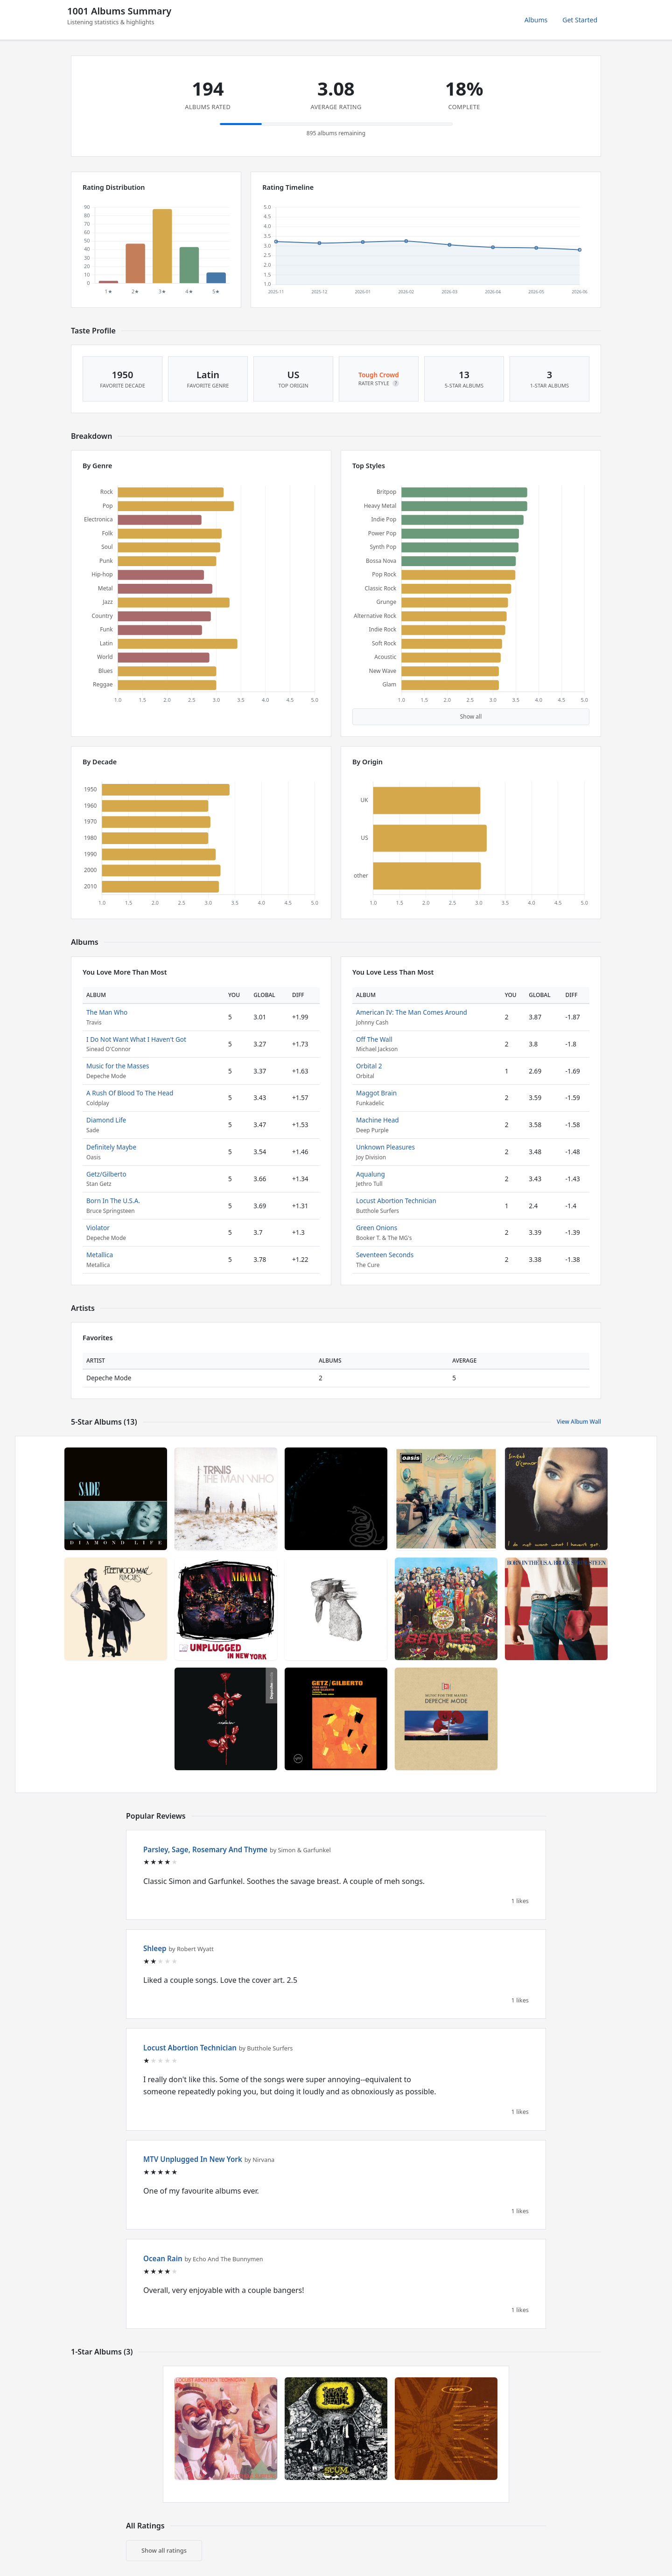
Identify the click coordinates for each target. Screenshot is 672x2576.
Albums (536, 19)
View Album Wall (579, 1422)
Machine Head (377, 1119)
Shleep (155, 1948)
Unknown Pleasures (385, 1147)
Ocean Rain (162, 2258)
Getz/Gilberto (106, 1174)
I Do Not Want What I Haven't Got (136, 1039)
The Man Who (106, 1012)
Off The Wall (374, 1039)
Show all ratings (164, 2550)
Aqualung (370, 1174)
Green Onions (376, 1227)
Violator (98, 1227)
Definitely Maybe (111, 1147)
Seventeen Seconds (384, 1254)
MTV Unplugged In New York (192, 2159)
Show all (471, 716)
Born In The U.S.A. (113, 1200)
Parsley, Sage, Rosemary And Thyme (205, 1849)
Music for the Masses (117, 1065)
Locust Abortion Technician (396, 1200)
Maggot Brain (376, 1092)
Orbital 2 (369, 1065)
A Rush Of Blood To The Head (129, 1092)
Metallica (99, 1254)
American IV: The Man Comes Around (411, 1012)
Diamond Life (106, 1119)
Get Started (579, 19)
